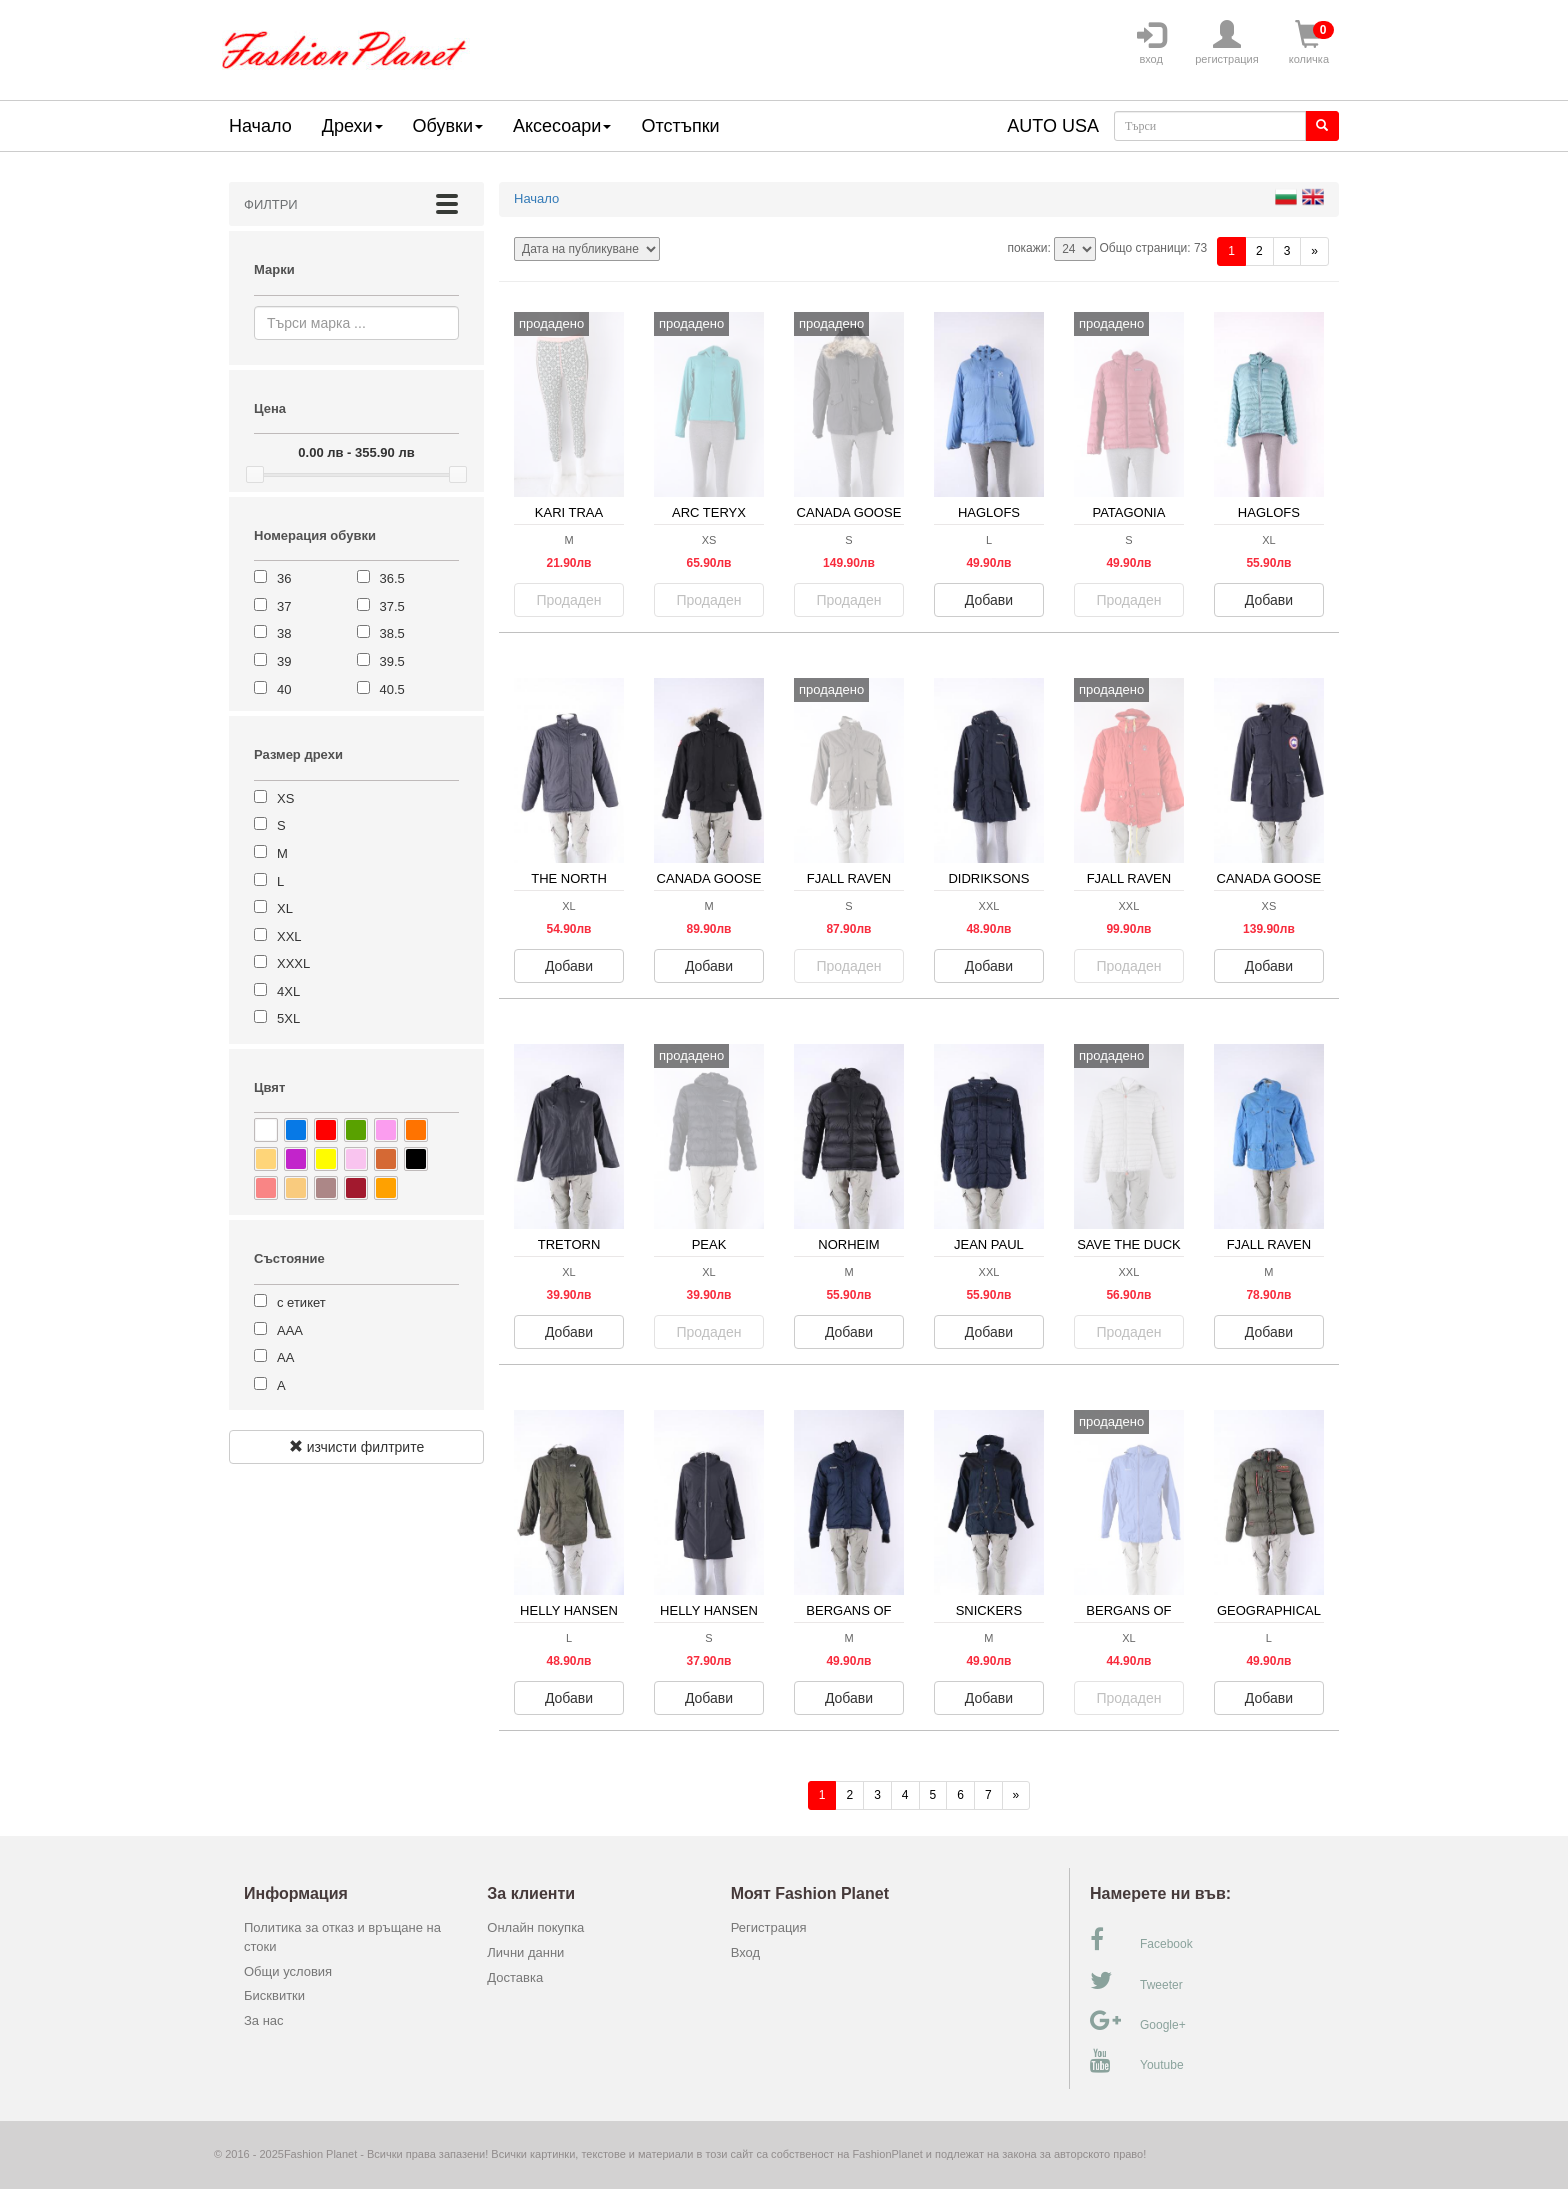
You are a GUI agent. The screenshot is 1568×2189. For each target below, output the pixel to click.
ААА (290, 1330)
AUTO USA (1053, 126)
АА (285, 1357)
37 (284, 606)
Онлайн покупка (535, 1927)
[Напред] (1314, 251)
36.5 (392, 578)
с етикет (301, 1302)
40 (284, 689)
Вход (745, 1952)
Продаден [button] (569, 600)
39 (284, 661)
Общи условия (288, 1971)
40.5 (392, 689)
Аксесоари (562, 126)
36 (284, 578)
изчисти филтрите (356, 1447)
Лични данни (525, 1952)
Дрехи (352, 126)
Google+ (1138, 2021)
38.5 (392, 633)
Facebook (1141, 1940)
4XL (288, 991)
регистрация (1227, 43)
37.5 (392, 606)
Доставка (515, 1977)
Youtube (1137, 2061)
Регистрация (769, 1927)
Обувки (448, 126)
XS (285, 798)
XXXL (293, 963)
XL (285, 908)
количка (1309, 43)
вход (1151, 43)
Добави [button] (989, 600)
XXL (289, 936)
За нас (264, 2020)
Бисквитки (274, 1995)
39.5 (392, 661)
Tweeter (1136, 1981)
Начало (260, 126)
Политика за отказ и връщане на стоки (342, 1937)
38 (284, 633)
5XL (288, 1018)
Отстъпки (680, 126)
